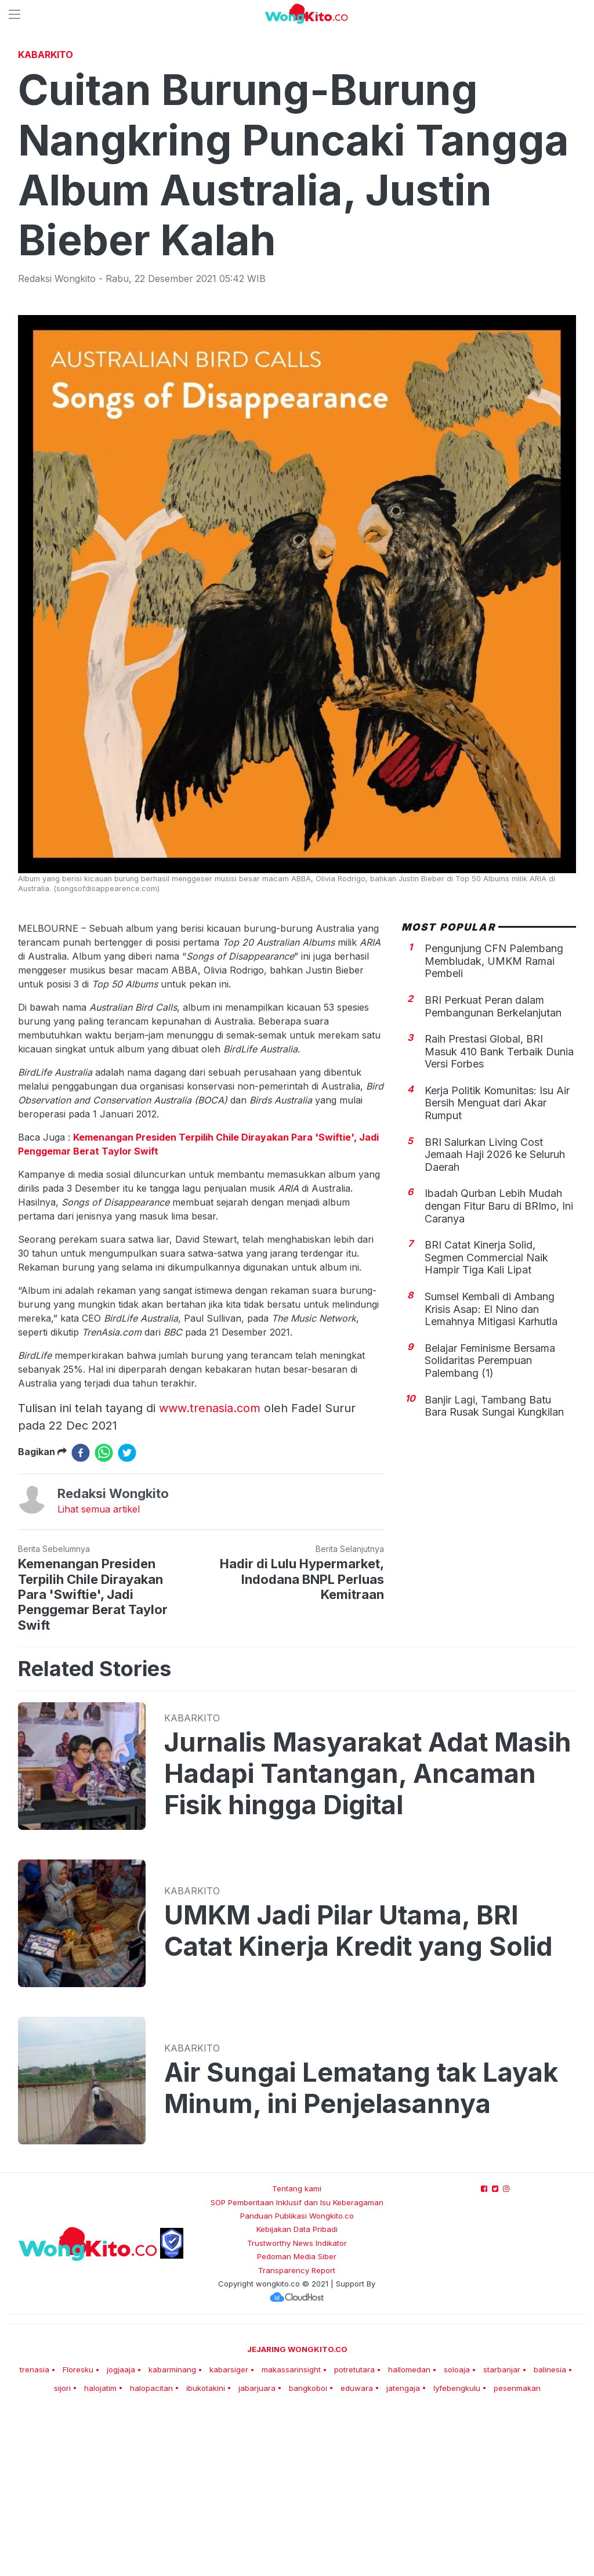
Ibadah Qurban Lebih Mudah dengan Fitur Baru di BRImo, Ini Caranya (499, 1368)
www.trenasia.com (209, 1571)
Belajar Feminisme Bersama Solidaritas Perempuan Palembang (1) (490, 1523)
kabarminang (172, 2532)
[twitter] (127, 1615)
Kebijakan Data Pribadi (297, 2391)
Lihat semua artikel (98, 1671)
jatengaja (403, 2550)
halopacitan (151, 2550)
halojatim (100, 2550)
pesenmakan (517, 2550)
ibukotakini (205, 2550)
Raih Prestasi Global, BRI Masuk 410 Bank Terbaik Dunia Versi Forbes (499, 1213)
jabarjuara (257, 2550)
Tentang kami (296, 2351)
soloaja (457, 2532)
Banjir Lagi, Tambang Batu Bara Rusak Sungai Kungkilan (494, 1568)
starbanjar (501, 2532)
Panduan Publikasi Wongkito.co (297, 2378)
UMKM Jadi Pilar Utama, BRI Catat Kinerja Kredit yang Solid (358, 2093)
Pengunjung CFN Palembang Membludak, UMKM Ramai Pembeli (494, 1123)
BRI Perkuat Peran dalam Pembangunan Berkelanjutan (493, 1168)
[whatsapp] (104, 1615)
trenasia (34, 2532)
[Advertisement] (297, 130)
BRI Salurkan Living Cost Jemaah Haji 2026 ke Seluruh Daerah (495, 1317)
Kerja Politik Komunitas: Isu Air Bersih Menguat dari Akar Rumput (497, 1265)
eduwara (357, 2550)
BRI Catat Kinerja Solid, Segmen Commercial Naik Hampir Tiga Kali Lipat (486, 1419)
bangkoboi (308, 2550)
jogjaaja (121, 2532)
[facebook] (80, 1615)
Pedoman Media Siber (296, 2418)
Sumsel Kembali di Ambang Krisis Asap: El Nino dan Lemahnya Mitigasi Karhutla (491, 1471)
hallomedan (409, 2532)
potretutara (354, 2532)
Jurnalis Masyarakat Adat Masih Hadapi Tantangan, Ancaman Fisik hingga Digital (367, 1936)
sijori (62, 2550)
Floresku (78, 2532)
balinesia (550, 2532)
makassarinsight (291, 2532)
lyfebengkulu (456, 2550)
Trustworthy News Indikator (297, 2405)
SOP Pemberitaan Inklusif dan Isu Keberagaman (297, 2364)
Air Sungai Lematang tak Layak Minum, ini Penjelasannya (361, 2250)
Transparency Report (296, 2432)
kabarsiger (228, 2532)
